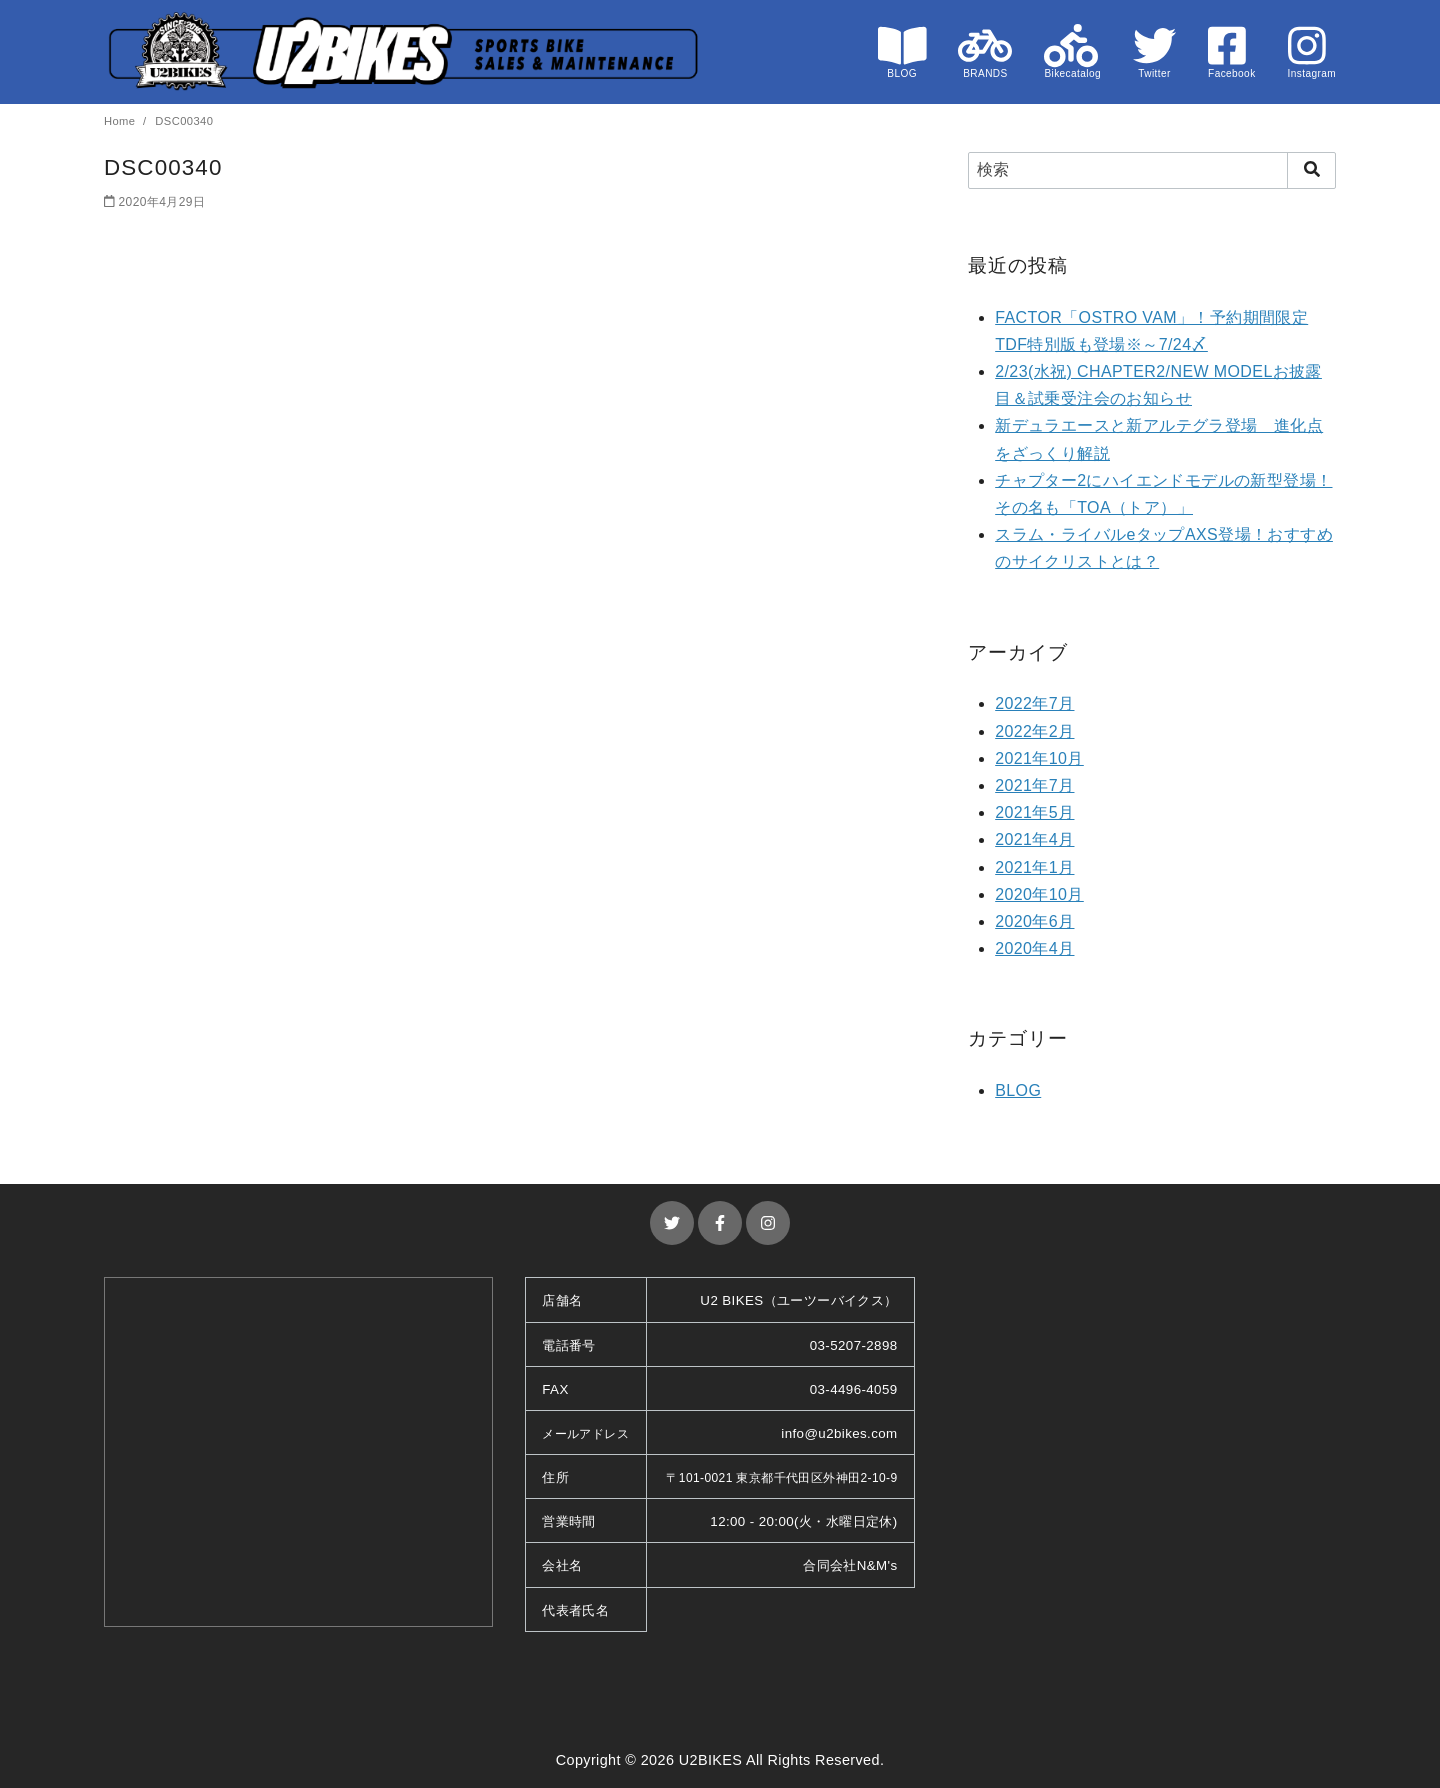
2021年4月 (1034, 839)
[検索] (1152, 170)
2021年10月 (1039, 758)
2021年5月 (1034, 812)
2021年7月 (1034, 785)
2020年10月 (1039, 894)
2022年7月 (1034, 703)
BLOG (1018, 1090)
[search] (1311, 170)
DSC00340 (184, 121)
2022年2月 (1034, 731)
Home (121, 121)
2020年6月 (1034, 921)
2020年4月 (1034, 948)
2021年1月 (1034, 867)
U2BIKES (711, 1760)
